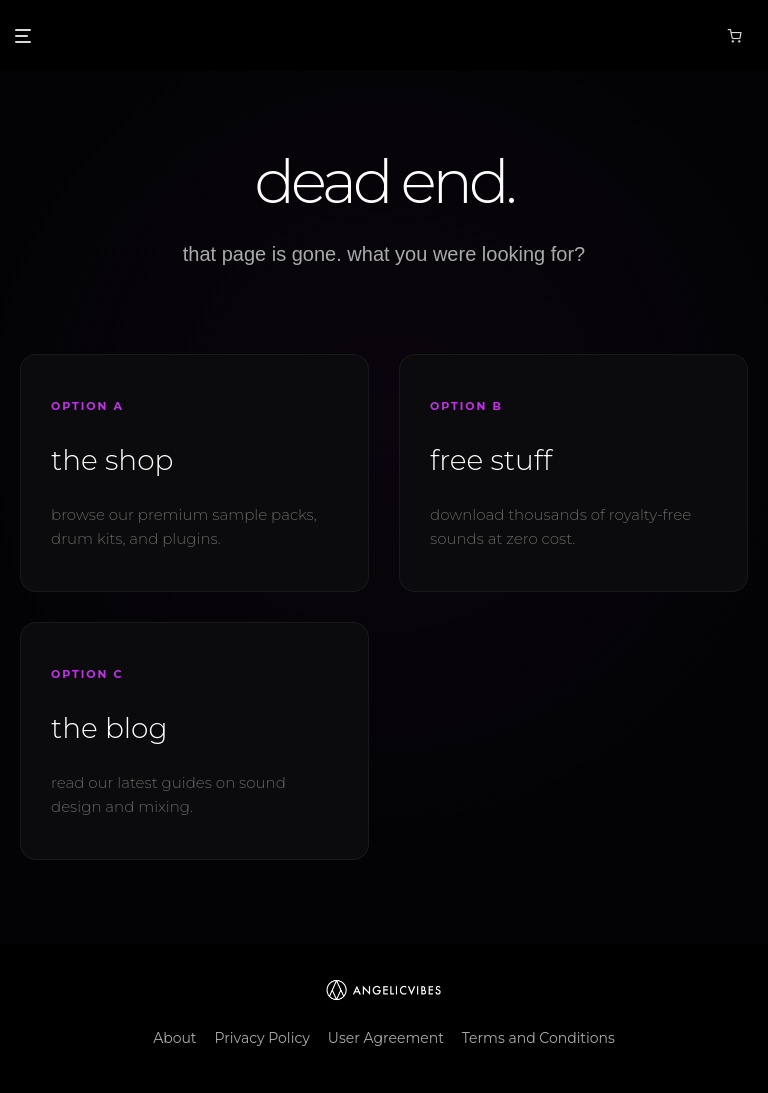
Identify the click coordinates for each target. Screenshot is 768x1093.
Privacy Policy (262, 1038)
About (174, 1038)
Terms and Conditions (538, 1038)
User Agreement (386, 1038)
